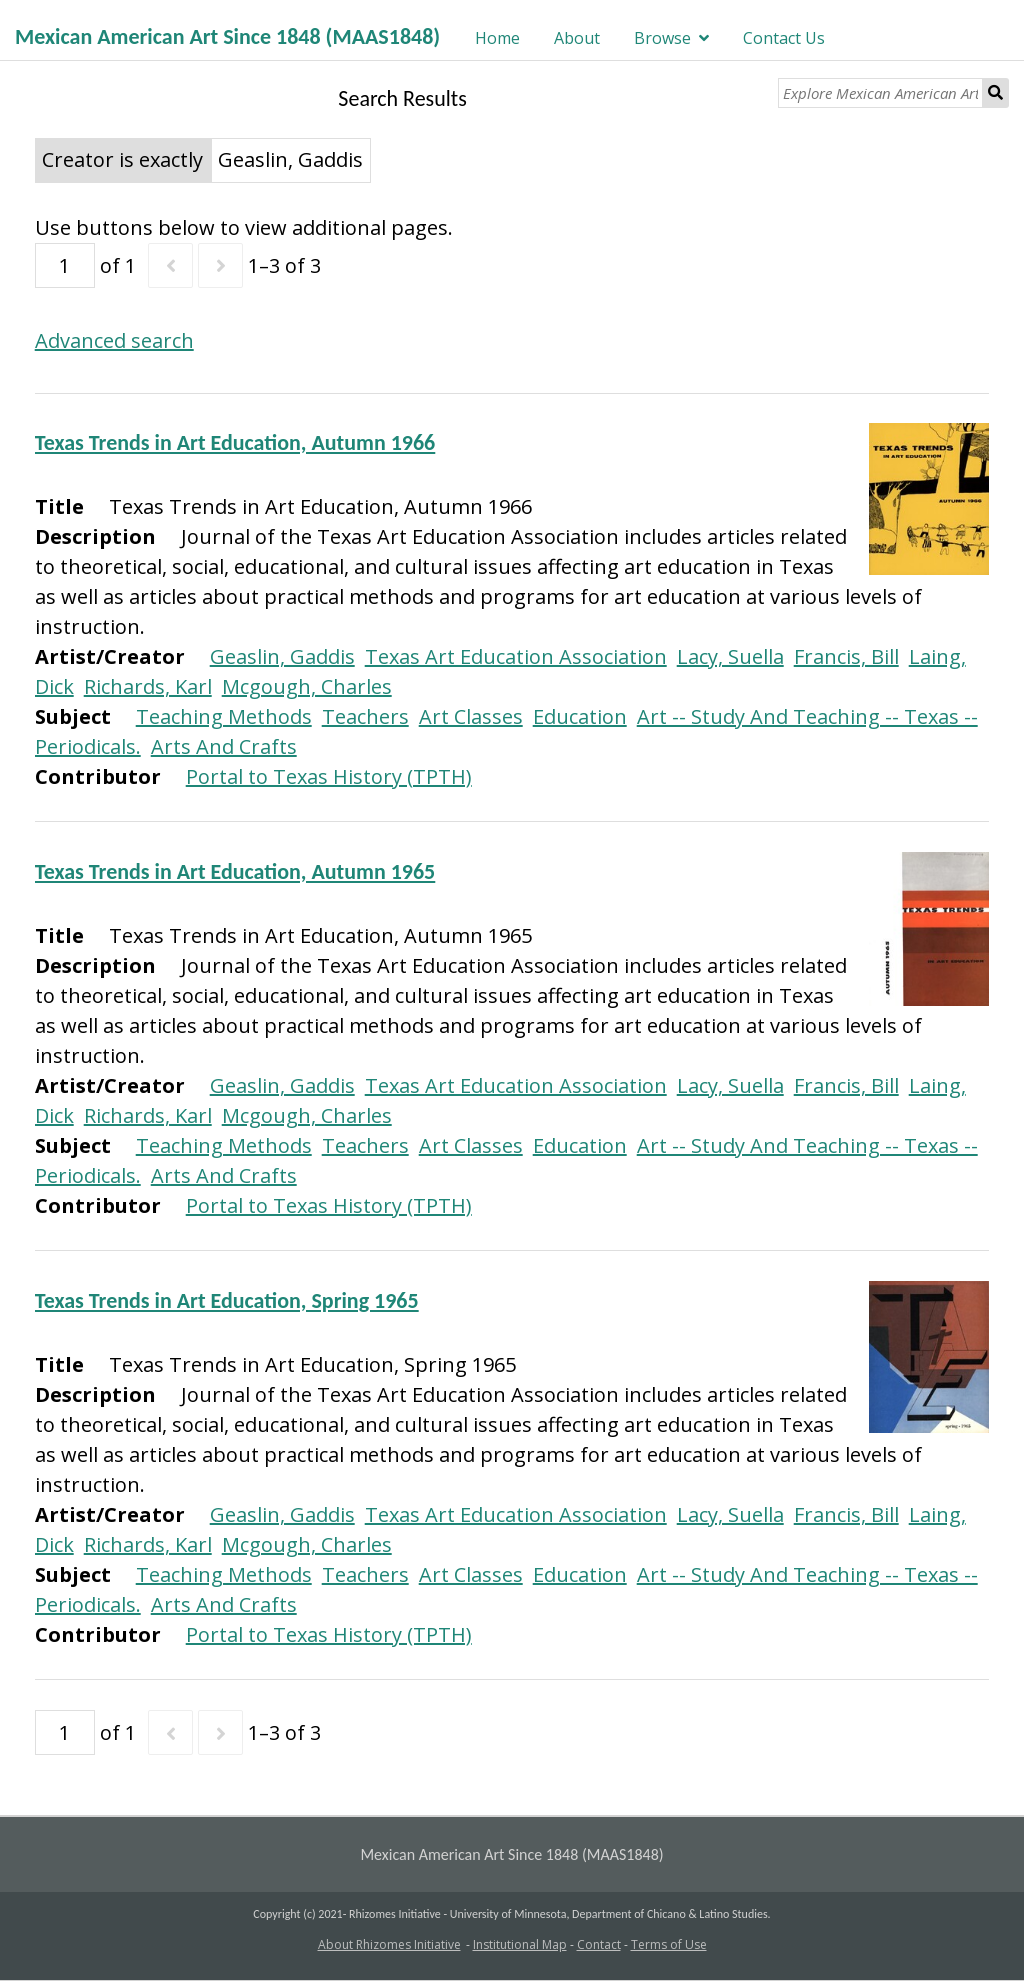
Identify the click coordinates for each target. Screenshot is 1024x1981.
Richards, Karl (148, 686)
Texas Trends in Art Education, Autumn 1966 (235, 442)
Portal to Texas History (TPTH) (329, 776)
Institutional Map (520, 1944)
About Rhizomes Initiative (389, 1944)
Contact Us (784, 38)
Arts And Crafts (224, 746)
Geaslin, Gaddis (282, 656)
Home (497, 38)
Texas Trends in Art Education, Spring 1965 (227, 1300)
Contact (599, 1944)
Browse (662, 38)
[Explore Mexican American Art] (880, 93)
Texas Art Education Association (516, 656)
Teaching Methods (224, 716)
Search (996, 93)
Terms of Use (669, 1944)
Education (580, 716)
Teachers (365, 716)
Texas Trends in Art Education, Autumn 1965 (235, 871)
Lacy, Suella (730, 656)
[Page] (65, 265)
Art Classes (471, 716)
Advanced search (114, 340)
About (577, 38)
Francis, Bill (846, 656)
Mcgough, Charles (307, 686)
